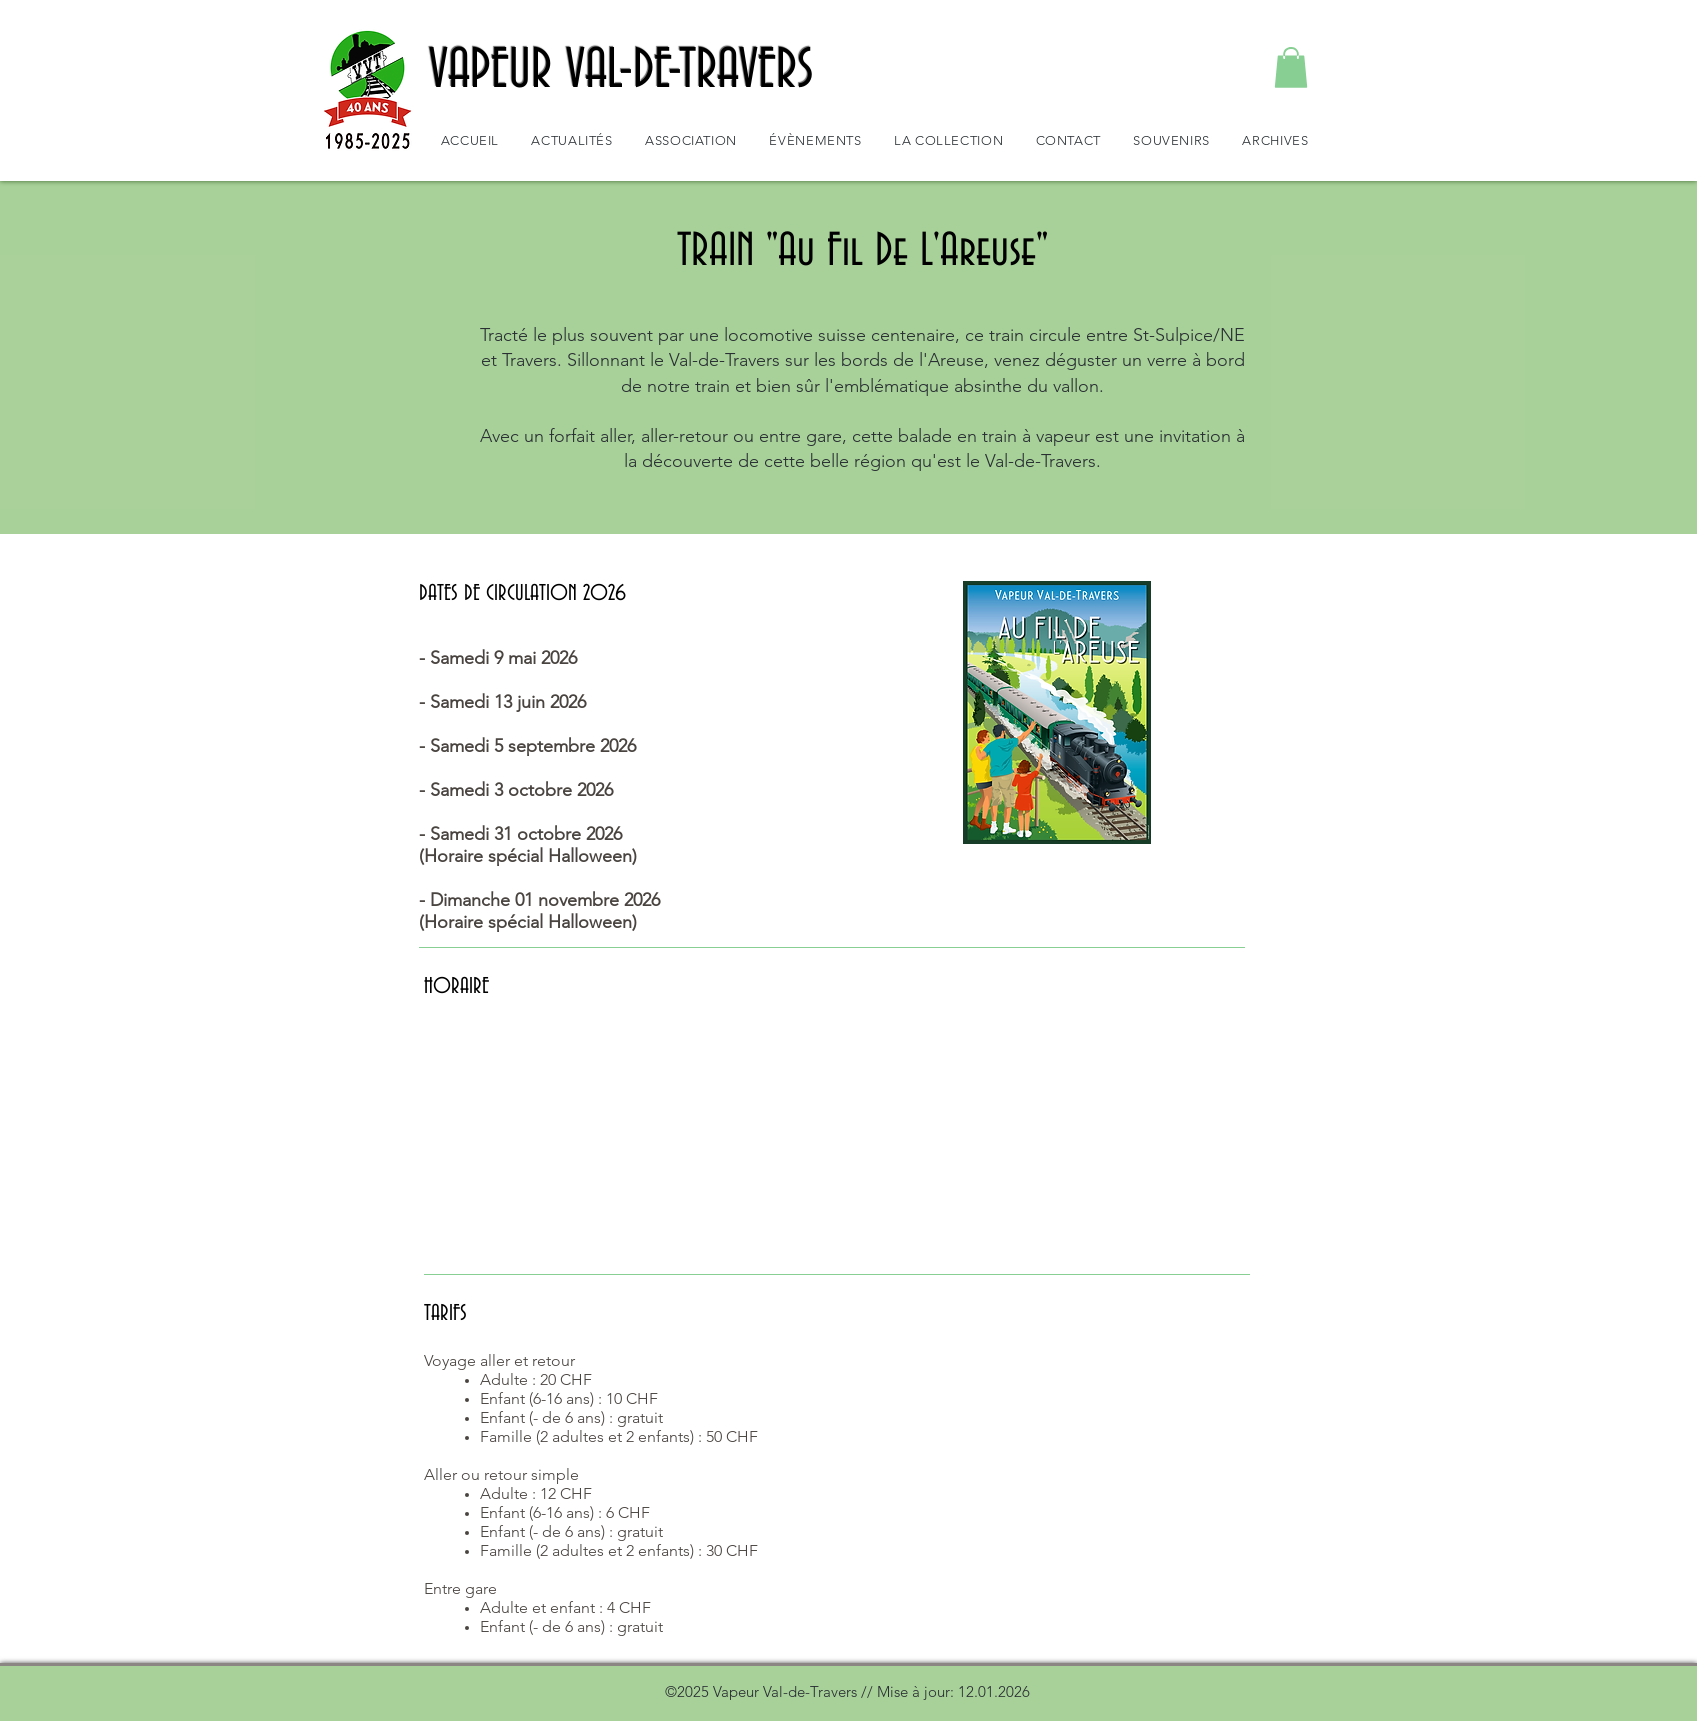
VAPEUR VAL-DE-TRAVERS (621, 71)
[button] (1291, 67)
